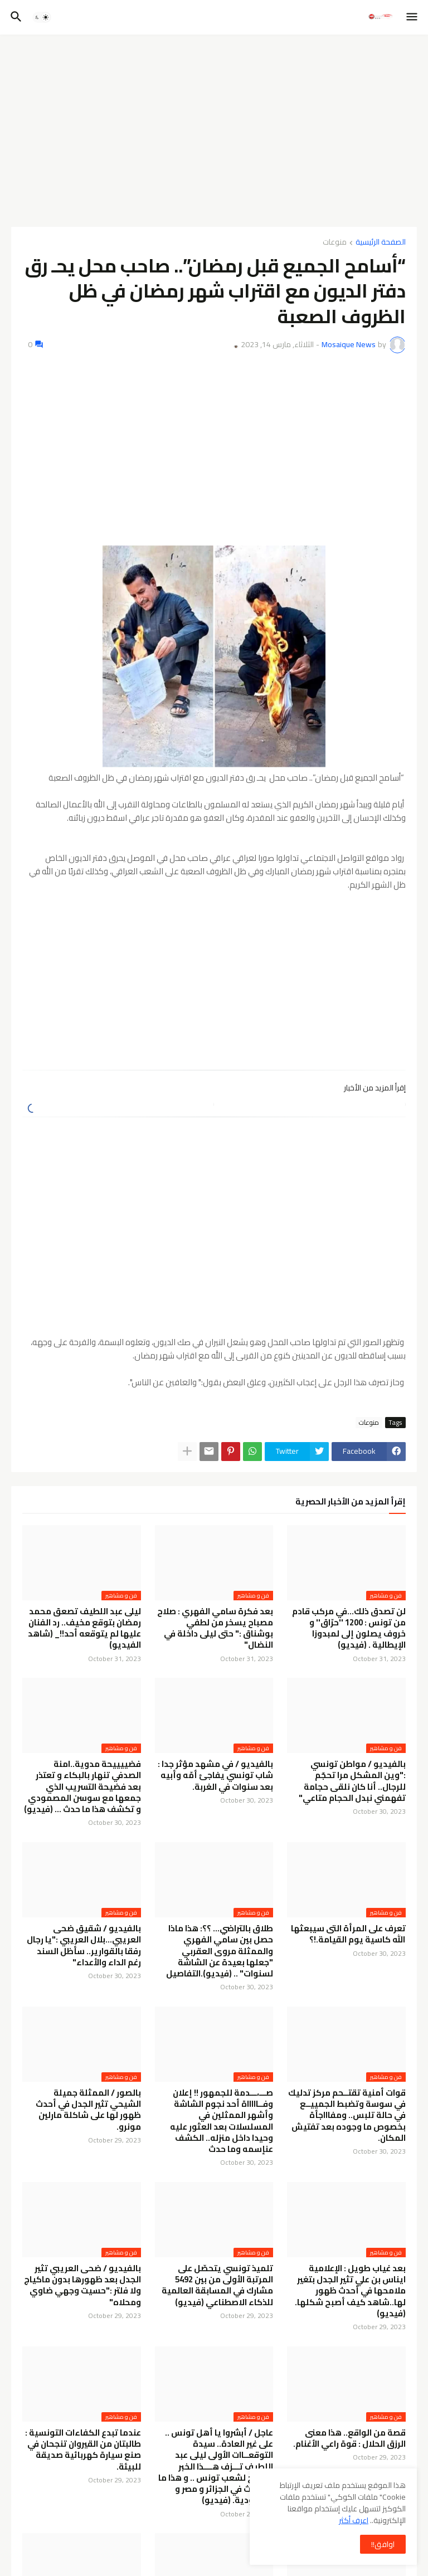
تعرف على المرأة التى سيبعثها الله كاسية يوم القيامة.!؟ (348, 1934)
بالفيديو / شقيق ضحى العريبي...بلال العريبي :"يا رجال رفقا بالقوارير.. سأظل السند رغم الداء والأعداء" (84, 1945)
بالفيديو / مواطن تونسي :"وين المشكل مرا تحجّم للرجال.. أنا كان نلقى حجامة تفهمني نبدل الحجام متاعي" (352, 1781)
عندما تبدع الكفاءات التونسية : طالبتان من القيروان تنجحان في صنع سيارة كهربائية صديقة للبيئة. (83, 2449)
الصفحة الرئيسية (381, 242)
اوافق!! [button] (383, 2544)
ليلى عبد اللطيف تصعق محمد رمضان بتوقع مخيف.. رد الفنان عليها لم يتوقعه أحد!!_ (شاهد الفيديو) (84, 1628)
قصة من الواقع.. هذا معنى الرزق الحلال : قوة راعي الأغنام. (349, 2438)
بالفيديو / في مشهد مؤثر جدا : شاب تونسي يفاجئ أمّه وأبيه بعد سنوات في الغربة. (215, 1776)
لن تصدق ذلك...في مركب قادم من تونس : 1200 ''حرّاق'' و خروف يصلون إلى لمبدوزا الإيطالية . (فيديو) (349, 1628)
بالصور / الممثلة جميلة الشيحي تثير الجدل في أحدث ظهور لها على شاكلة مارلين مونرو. (88, 2109)
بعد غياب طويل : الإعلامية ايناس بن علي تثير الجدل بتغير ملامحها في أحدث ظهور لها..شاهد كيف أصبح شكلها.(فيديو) (350, 2291)
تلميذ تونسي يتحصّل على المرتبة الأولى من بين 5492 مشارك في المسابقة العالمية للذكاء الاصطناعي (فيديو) (217, 2285)
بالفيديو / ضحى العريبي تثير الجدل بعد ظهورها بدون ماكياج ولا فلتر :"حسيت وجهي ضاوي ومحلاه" (82, 2285)
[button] (412, 17)
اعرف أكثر (353, 2520)
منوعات (335, 242)
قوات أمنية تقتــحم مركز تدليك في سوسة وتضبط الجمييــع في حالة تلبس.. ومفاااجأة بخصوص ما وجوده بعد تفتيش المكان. (347, 2115)
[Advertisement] (214, 126)
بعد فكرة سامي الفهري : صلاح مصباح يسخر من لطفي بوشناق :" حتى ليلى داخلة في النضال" (215, 1628)
